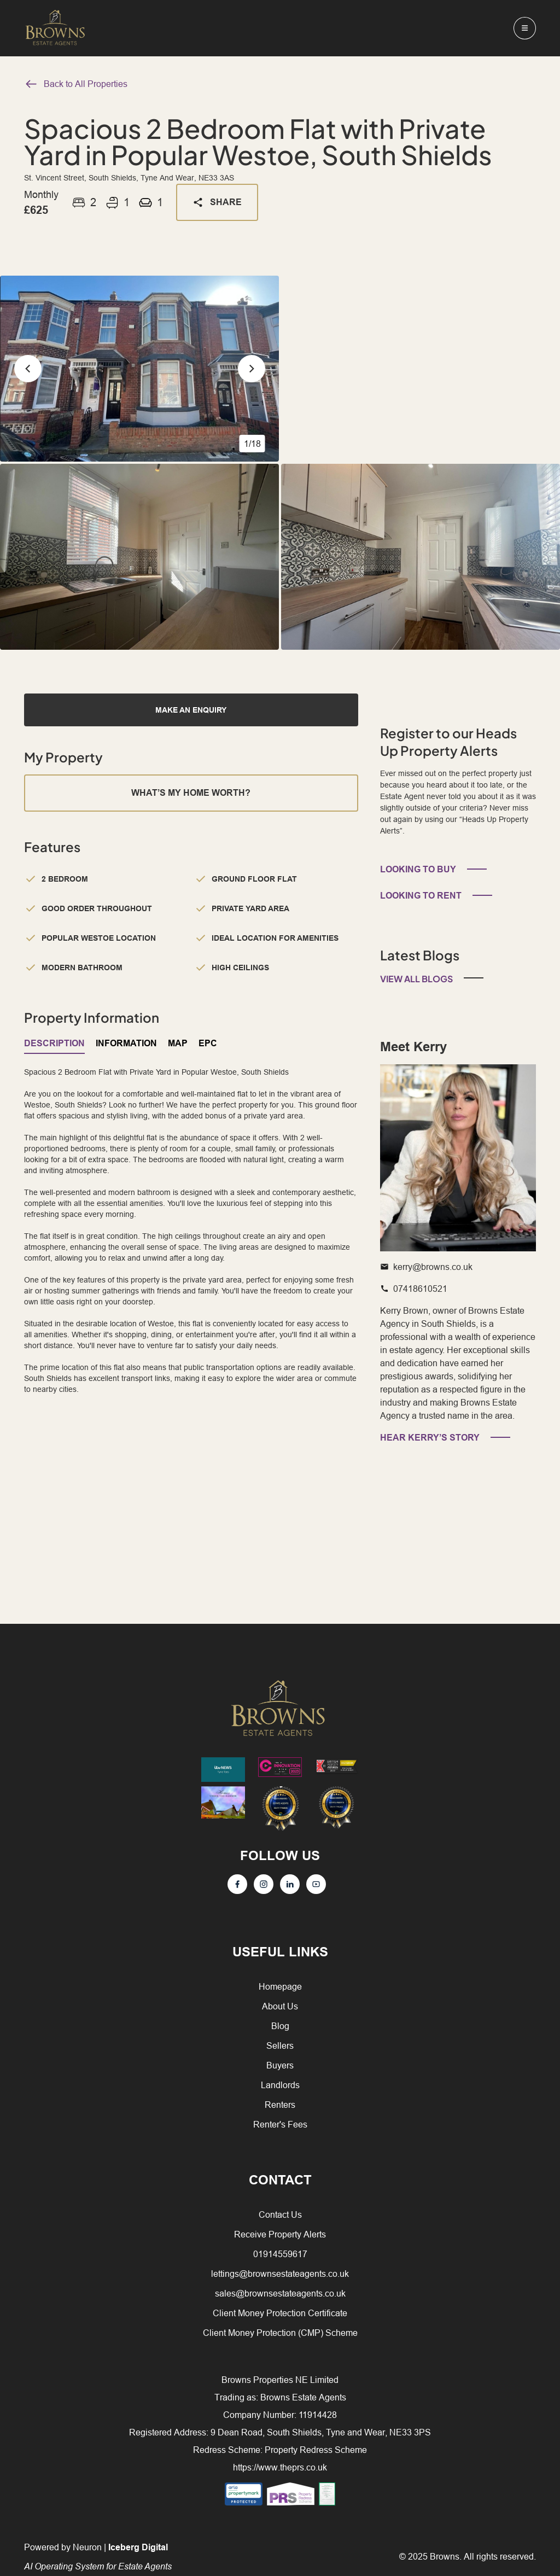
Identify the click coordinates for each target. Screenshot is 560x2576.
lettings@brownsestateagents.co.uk (280, 2273)
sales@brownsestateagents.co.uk (280, 2293)
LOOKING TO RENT (421, 895)
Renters (280, 2104)
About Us (280, 2006)
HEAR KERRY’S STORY (430, 1437)
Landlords (280, 2085)
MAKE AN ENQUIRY (190, 710)
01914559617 (280, 2254)
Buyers (280, 2065)
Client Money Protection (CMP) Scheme (280, 2333)
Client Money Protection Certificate (280, 2313)
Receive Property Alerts (280, 2234)
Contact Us (280, 2214)
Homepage (280, 1986)
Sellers (280, 2045)
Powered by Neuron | (98, 2556)
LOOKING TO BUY (418, 869)
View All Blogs (416, 978)
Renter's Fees (280, 2124)
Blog (280, 2026)
